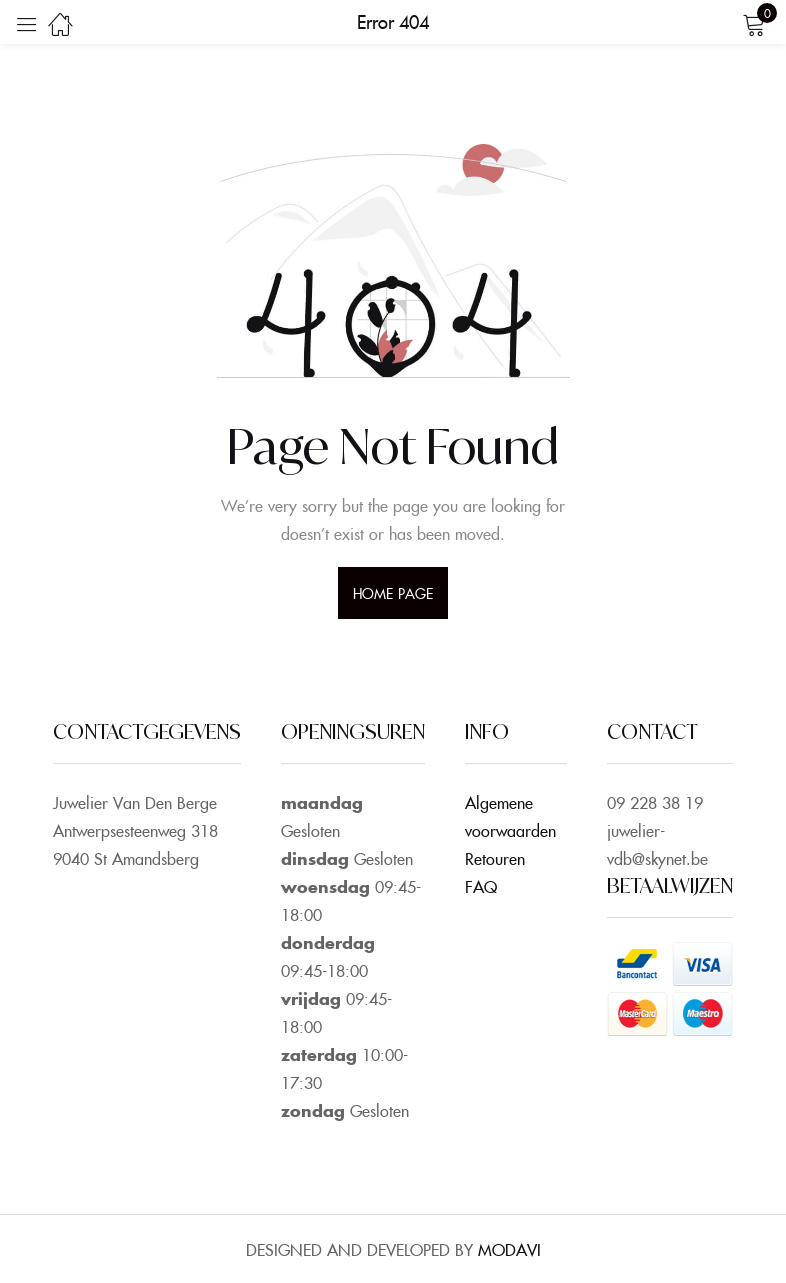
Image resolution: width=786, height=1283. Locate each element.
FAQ (481, 886)
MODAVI (509, 1249)
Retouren (495, 858)
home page (393, 593)
